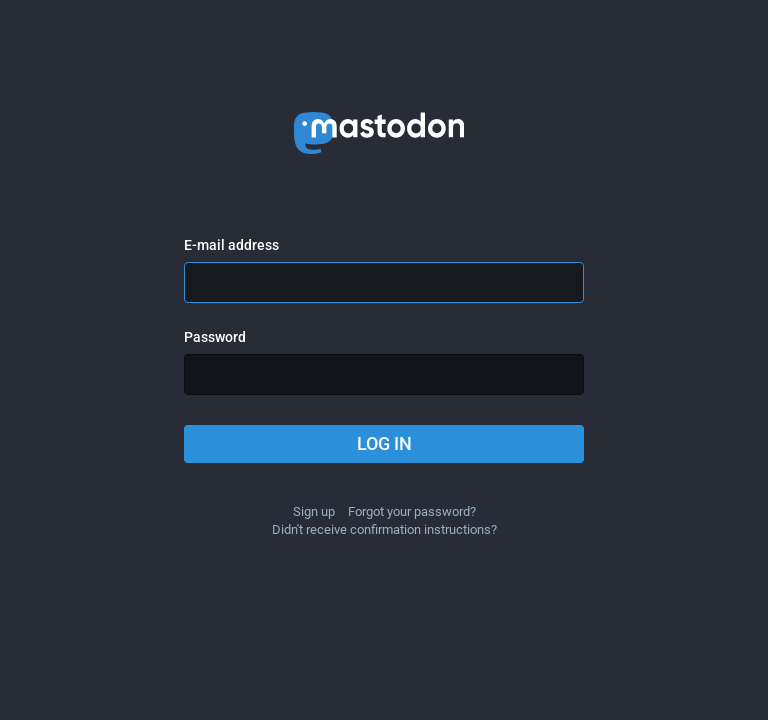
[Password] (384, 374)
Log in (384, 443)
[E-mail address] (384, 282)
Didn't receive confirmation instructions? (384, 529)
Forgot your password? (412, 511)
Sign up (314, 511)
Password (215, 337)
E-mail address (231, 245)
